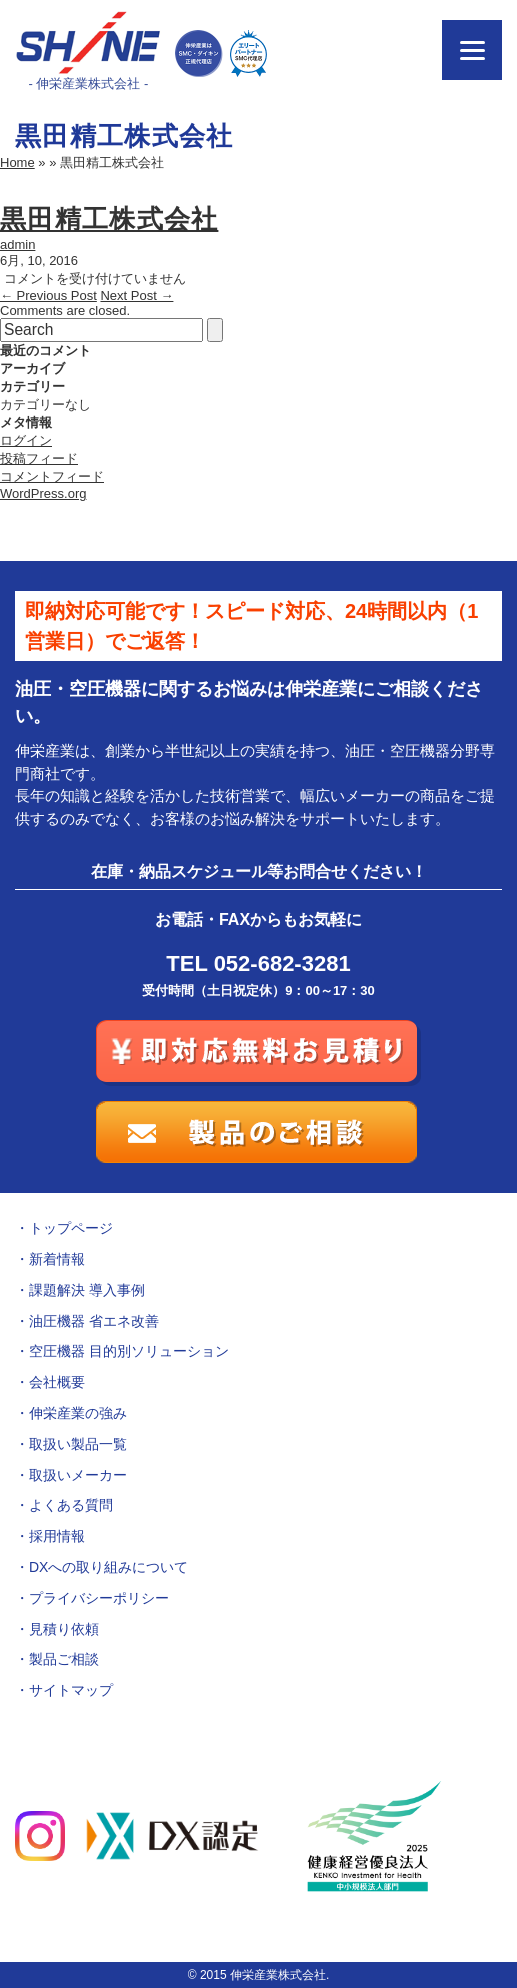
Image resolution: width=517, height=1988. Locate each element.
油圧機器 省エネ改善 (94, 1321)
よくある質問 (71, 1505)
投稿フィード (39, 458)
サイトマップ (71, 1690)
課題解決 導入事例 (87, 1290)
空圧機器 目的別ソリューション (129, 1351)
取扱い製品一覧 (78, 1444)
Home (17, 162)
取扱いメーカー (78, 1475)
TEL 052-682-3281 (258, 963)
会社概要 (57, 1382)
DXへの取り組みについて (108, 1567)
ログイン (26, 440)
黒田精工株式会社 (109, 219)
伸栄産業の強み (78, 1413)
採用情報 (57, 1536)
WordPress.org (43, 493)
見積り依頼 (64, 1629)
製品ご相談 (64, 1659)
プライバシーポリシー (99, 1598)
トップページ (71, 1228)
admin (17, 244)
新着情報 (57, 1259)
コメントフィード (52, 476)
